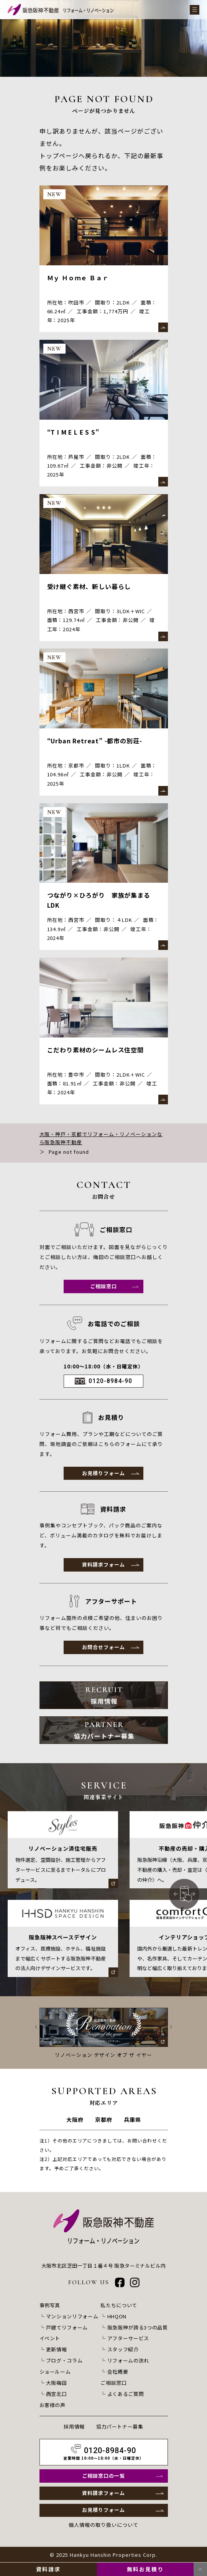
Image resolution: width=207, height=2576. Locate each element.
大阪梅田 (56, 2383)
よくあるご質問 (125, 2394)
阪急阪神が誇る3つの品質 (137, 2329)
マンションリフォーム (72, 2319)
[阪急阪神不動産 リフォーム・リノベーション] (60, 9)
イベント (50, 2340)
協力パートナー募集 (119, 2426)
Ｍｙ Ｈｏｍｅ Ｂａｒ (78, 277)
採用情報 (74, 2426)
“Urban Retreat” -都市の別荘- (95, 741)
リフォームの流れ (128, 2362)
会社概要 (117, 2372)
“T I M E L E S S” (74, 432)
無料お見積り (145, 2569)
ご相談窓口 (103, 1288)
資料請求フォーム (103, 1566)
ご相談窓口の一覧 (103, 2476)
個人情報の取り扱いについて (103, 2525)
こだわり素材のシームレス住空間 (96, 1051)
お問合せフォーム (103, 1649)
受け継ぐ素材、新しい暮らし (89, 587)
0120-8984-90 (110, 1382)
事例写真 (50, 2308)
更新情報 (56, 2351)
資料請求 (48, 2569)
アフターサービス (128, 2340)
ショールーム (55, 2372)
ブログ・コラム (64, 2362)
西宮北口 (56, 2394)
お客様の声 (52, 2405)
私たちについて (118, 2308)
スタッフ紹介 (123, 2351)
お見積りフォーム (103, 1475)
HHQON (117, 2319)
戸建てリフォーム (67, 2329)
